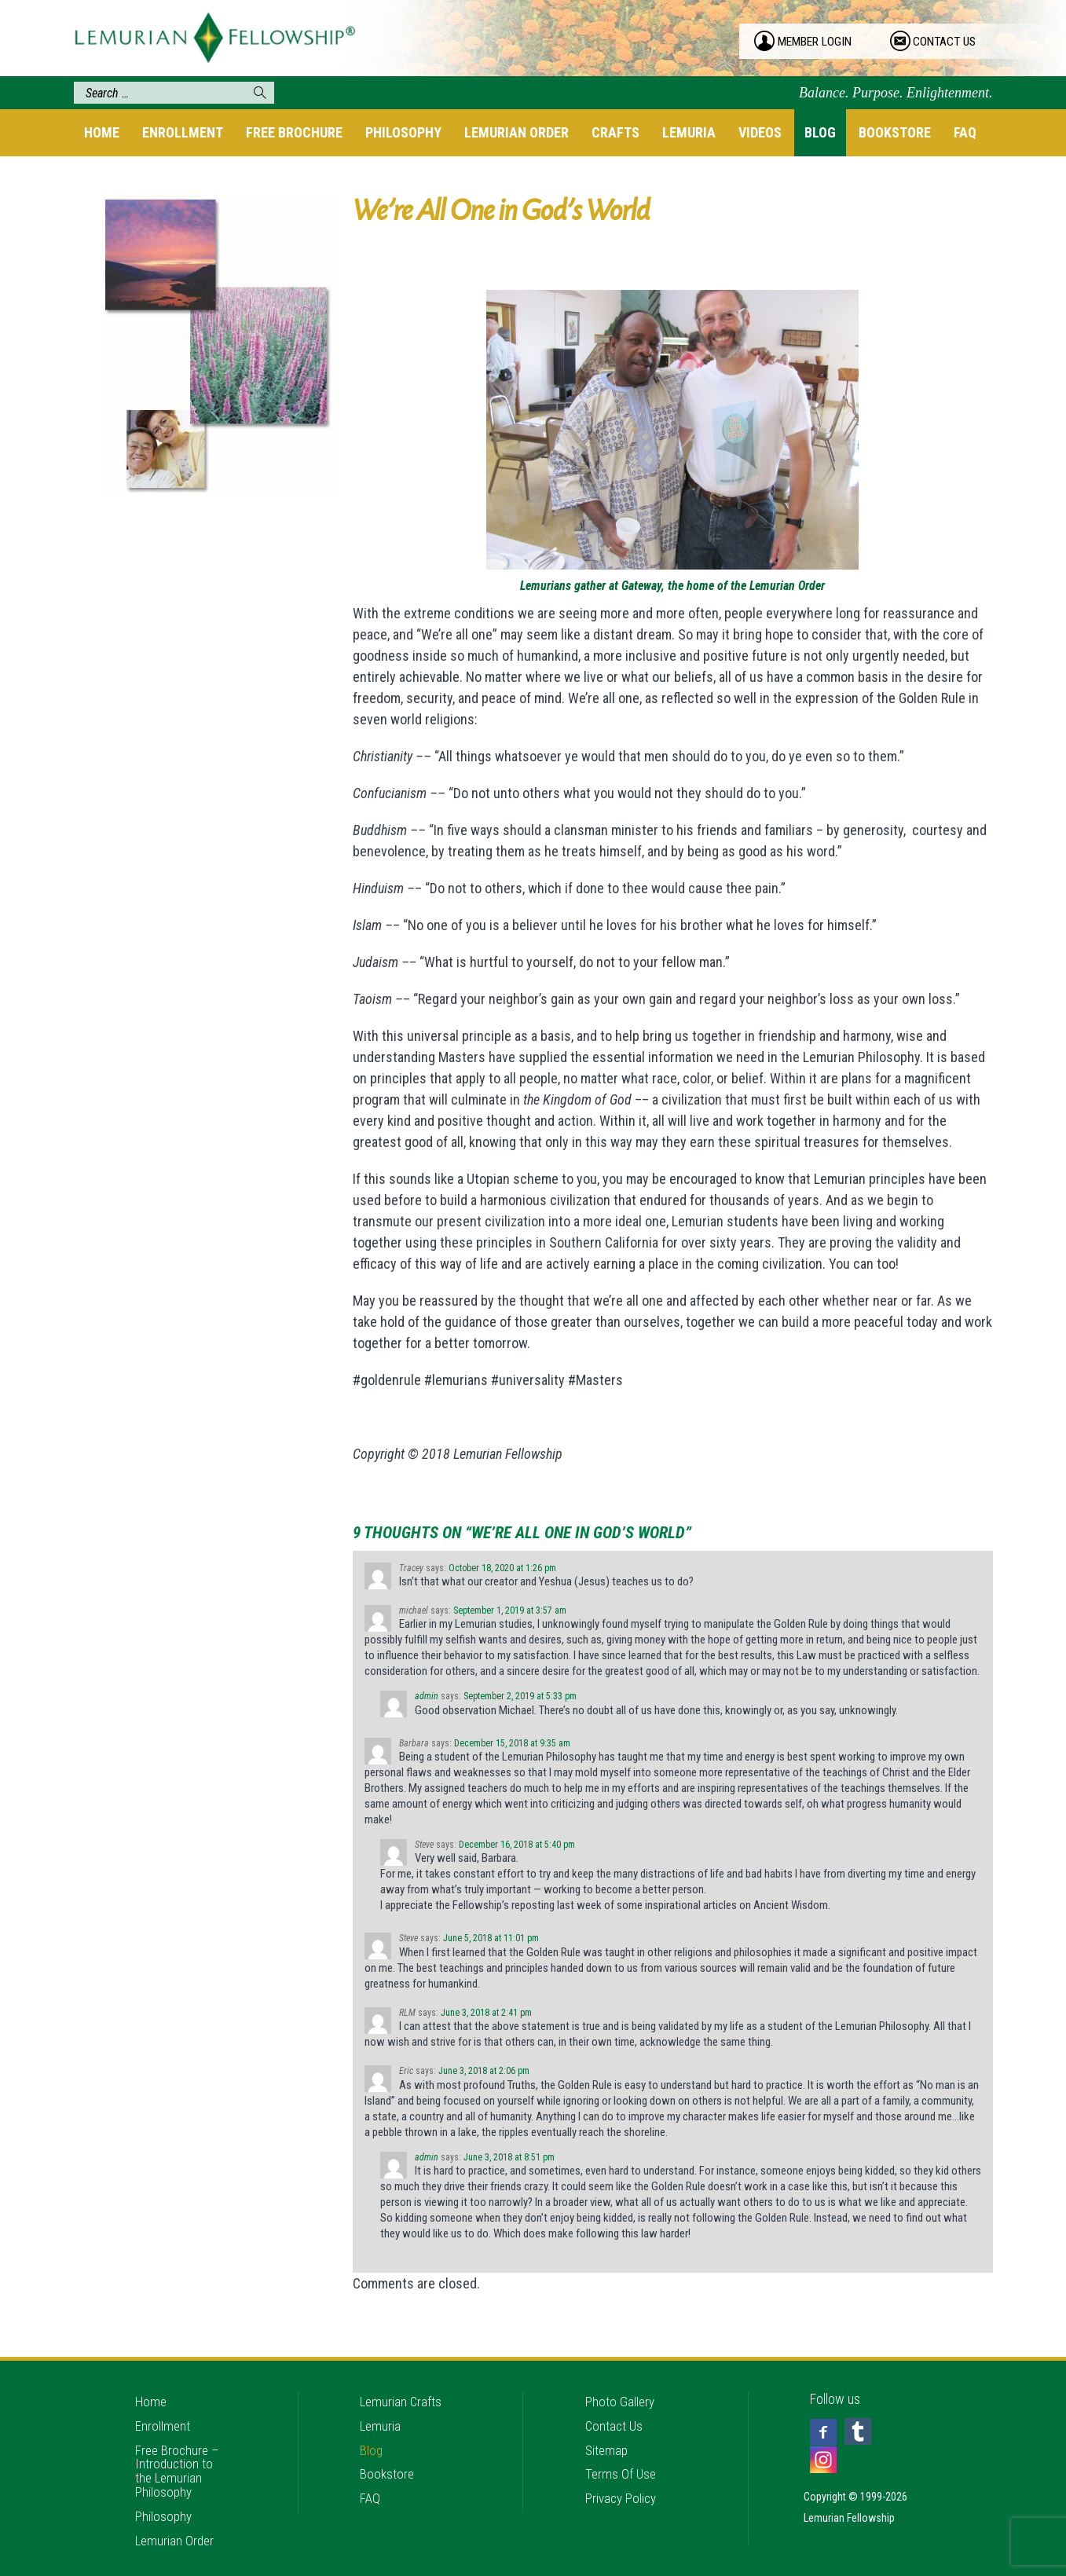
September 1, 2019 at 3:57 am (509, 1610)
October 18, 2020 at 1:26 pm (502, 1568)
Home (101, 132)
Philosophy (403, 132)
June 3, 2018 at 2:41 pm (486, 2012)
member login (817, 41)
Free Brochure (294, 132)
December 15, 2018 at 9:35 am (512, 1743)
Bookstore (895, 132)
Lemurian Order (516, 132)
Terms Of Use (621, 2461)
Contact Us (615, 2409)
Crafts (615, 132)
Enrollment (182, 132)
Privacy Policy (622, 2487)
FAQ (965, 132)
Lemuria (689, 132)
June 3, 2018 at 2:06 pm (483, 2070)
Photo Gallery (620, 2383)
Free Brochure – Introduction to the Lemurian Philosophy (178, 2456)
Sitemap (607, 2435)
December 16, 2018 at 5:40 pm (517, 1844)
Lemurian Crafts (402, 2383)
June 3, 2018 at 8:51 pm (509, 2157)
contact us (947, 41)
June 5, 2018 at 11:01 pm (491, 1938)
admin (426, 1696)
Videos (760, 132)
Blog (820, 132)
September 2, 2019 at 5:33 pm (520, 1696)
